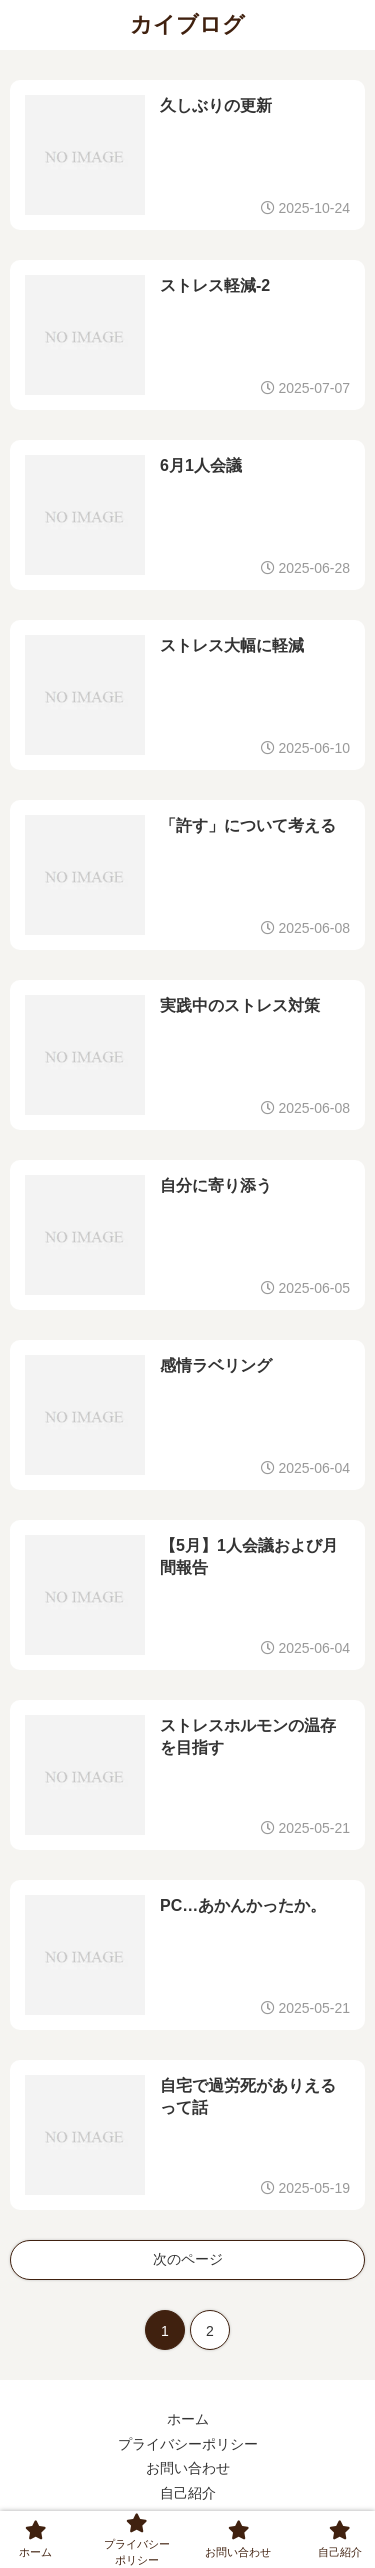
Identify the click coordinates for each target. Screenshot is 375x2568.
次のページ (188, 2259)
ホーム (188, 2419)
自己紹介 (188, 2493)
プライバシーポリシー (188, 2444)
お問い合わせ (188, 2468)
